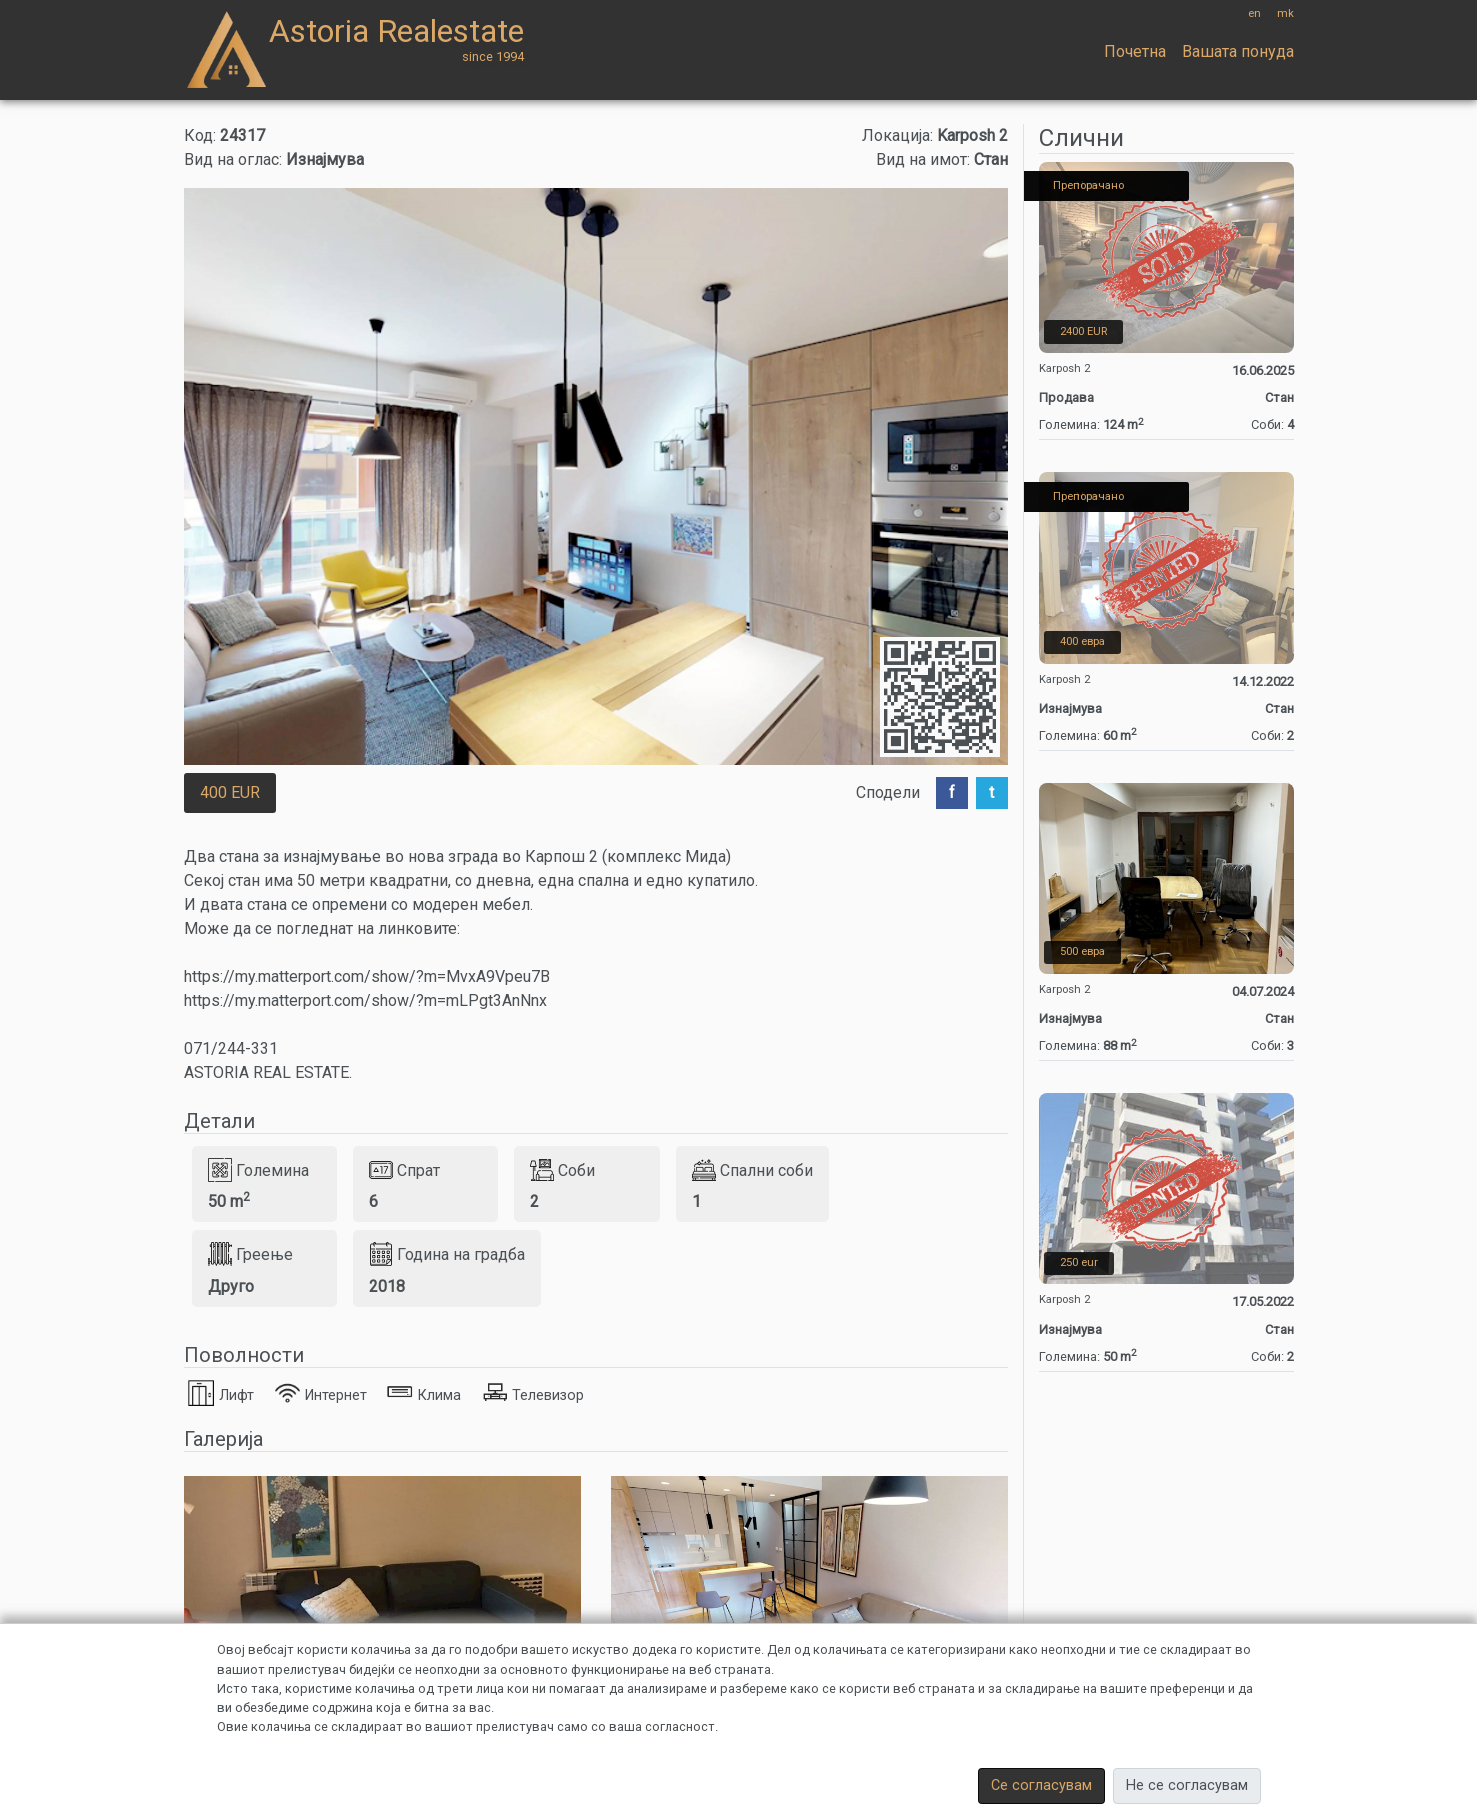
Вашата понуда (1238, 51)
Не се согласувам (1187, 1785)
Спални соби (752, 1170)
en (1254, 13)
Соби (562, 1170)
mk (1285, 13)
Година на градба (447, 1254)
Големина (258, 1170)
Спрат (404, 1170)
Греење (250, 1254)
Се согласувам (1041, 1785)
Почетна (1135, 51)
